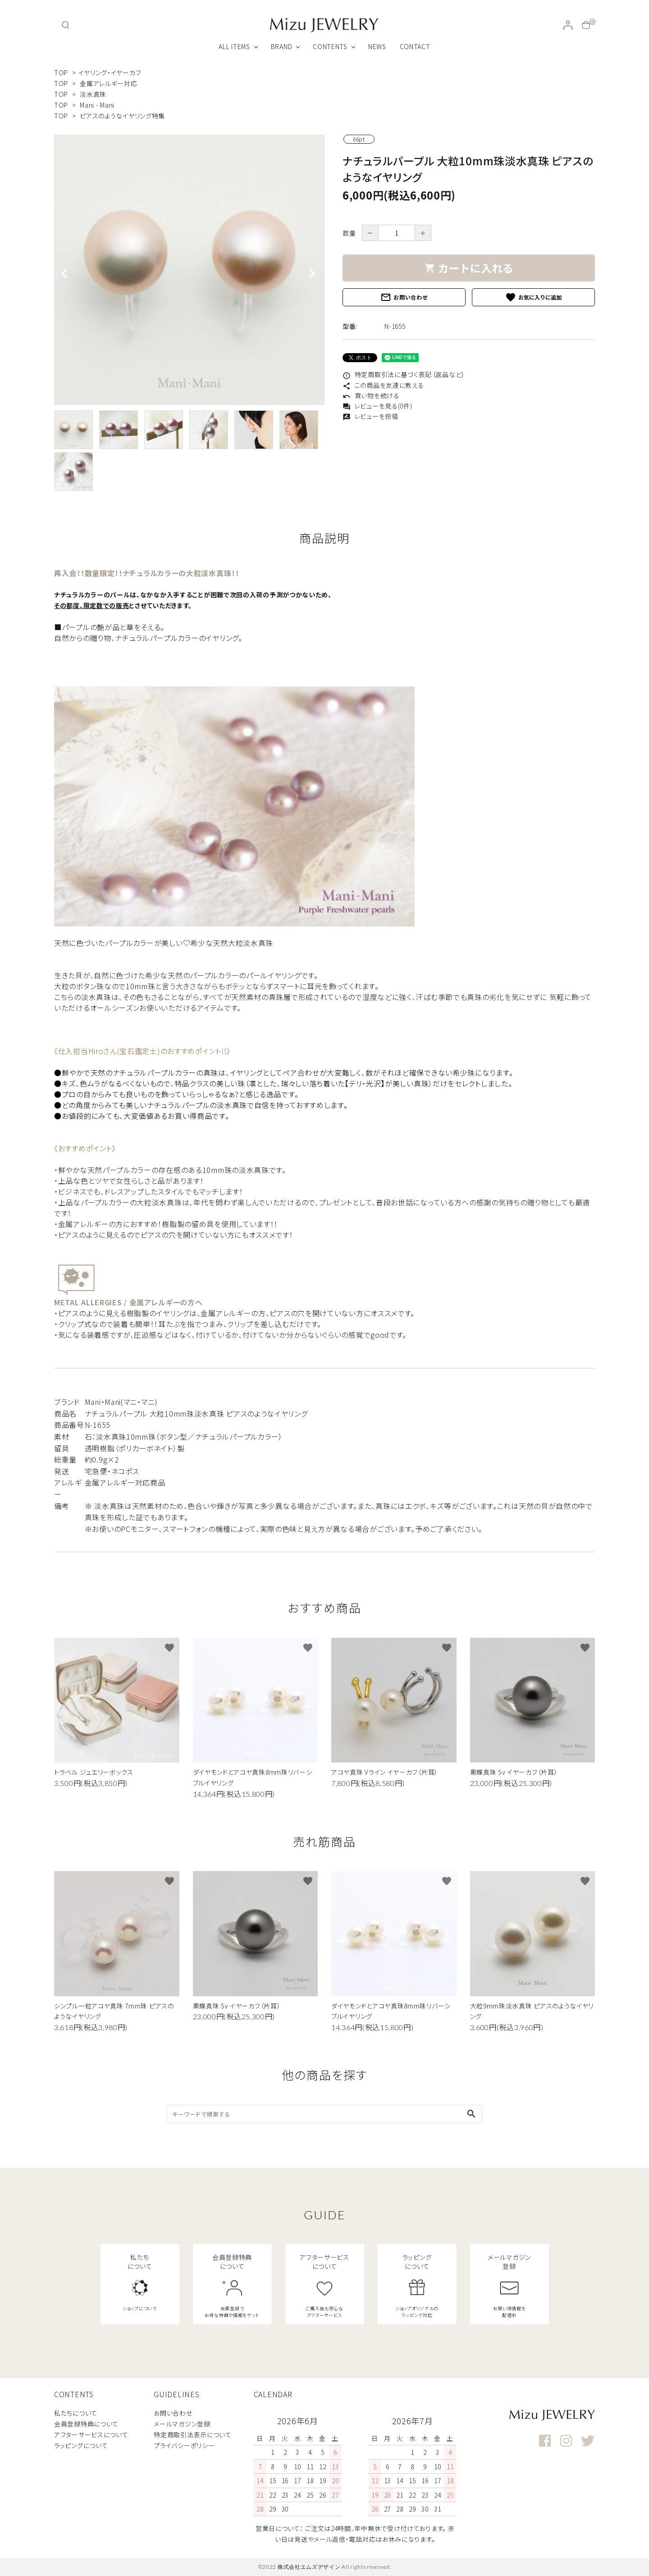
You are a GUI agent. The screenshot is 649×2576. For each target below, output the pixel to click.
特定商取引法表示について (192, 2434)
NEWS (377, 46)
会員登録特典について (86, 2423)
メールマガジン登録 (182, 2423)
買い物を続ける (371, 395)
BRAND (282, 46)
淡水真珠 (93, 94)
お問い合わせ (403, 297)
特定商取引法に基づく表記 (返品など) (403, 374)
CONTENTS (330, 46)
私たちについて (75, 2412)
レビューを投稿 (370, 416)
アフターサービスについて (91, 2434)
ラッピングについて (81, 2445)
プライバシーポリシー (184, 2445)
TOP (61, 72)
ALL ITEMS (234, 46)
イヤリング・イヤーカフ (110, 72)
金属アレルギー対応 (108, 83)
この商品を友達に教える (383, 385)
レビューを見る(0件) (377, 405)
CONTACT (415, 46)
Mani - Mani (97, 104)
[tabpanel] (189, 270)
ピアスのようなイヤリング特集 (122, 115)
